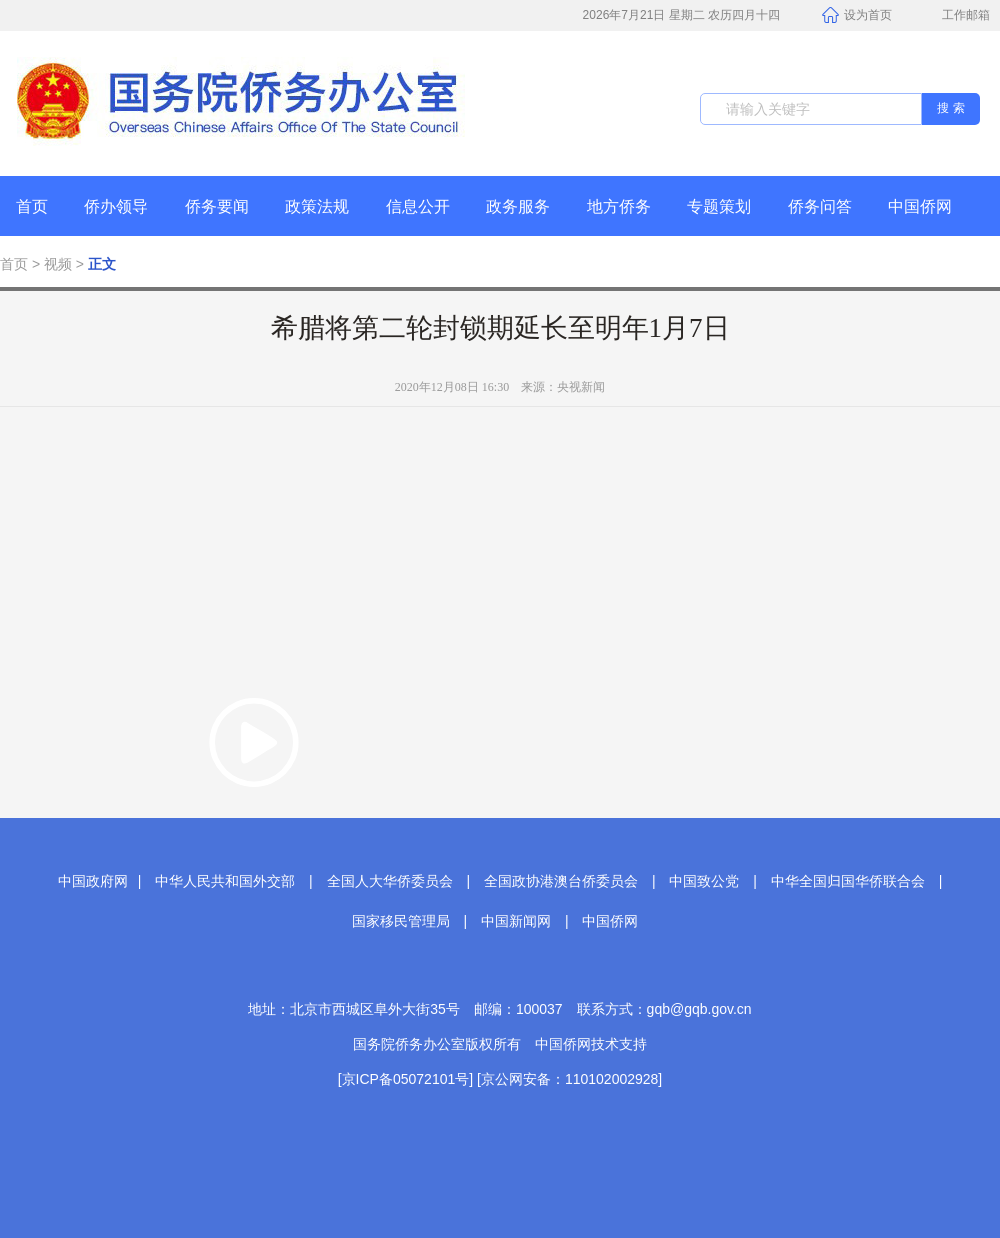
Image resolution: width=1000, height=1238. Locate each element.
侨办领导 (116, 206)
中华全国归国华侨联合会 (848, 881)
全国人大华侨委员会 (390, 881)
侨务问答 (820, 206)
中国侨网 (920, 206)
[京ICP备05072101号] (405, 1079)
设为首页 (857, 15)
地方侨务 (619, 206)
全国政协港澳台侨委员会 (561, 881)
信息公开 (418, 206)
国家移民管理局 (401, 921)
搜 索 (950, 108)
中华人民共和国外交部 (225, 881)
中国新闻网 (516, 921)
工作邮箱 (955, 17)
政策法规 (317, 206)
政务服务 (518, 206)
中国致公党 (704, 881)
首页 (32, 206)
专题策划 (719, 206)
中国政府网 (93, 881)
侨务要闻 (217, 206)
